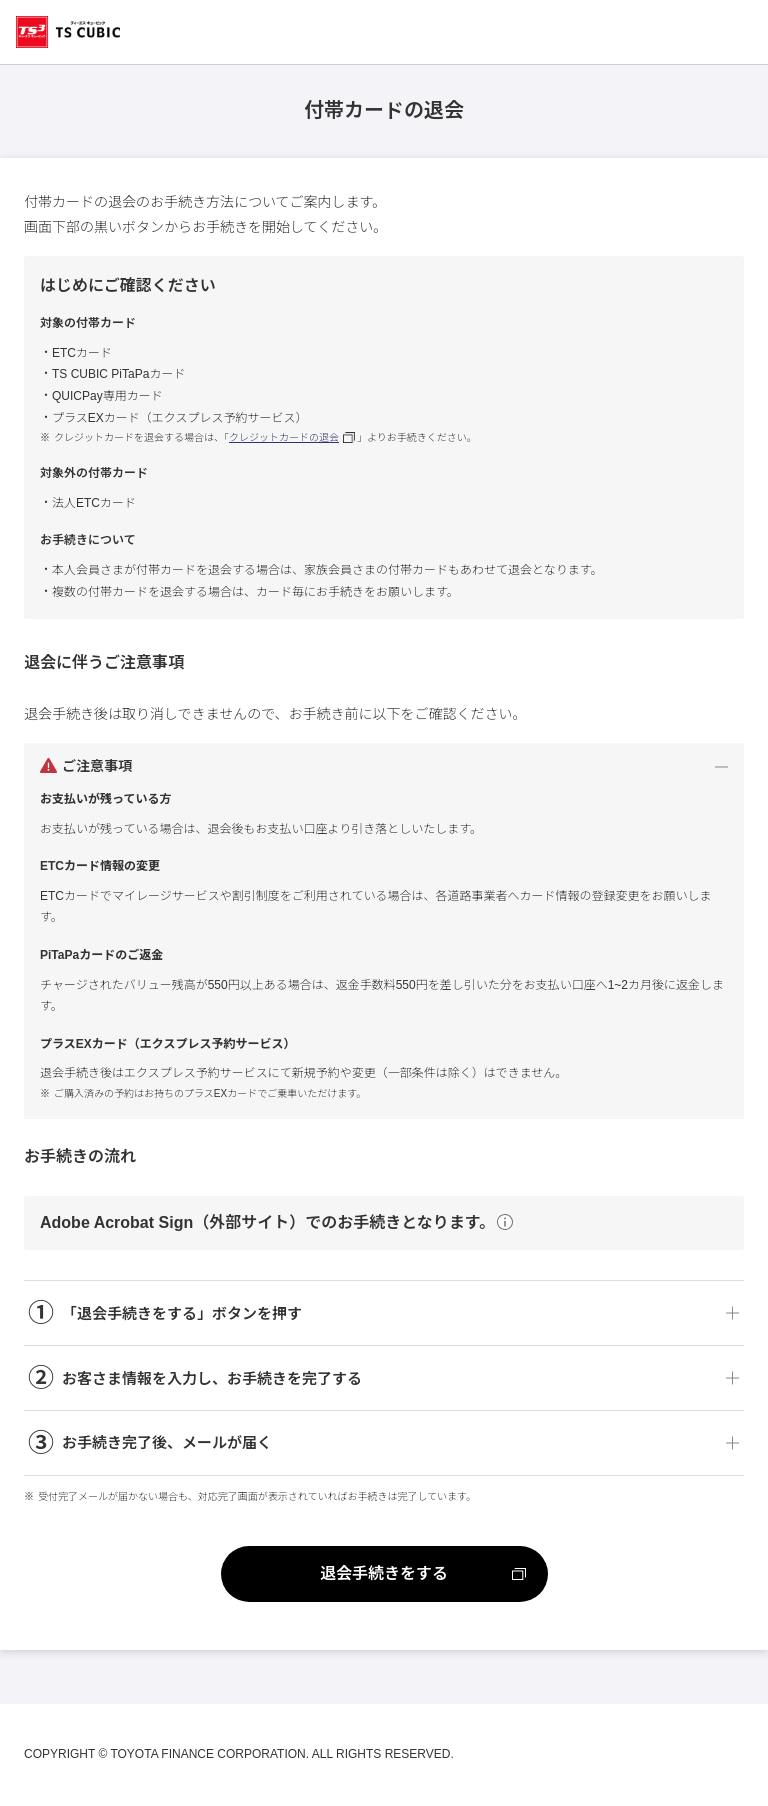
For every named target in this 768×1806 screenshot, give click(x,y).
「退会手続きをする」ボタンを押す (165, 1313)
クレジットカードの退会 (284, 437)
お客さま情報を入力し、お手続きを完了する (195, 1378)
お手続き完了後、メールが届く (150, 1443)
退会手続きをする (384, 1573)
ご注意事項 (97, 766)
